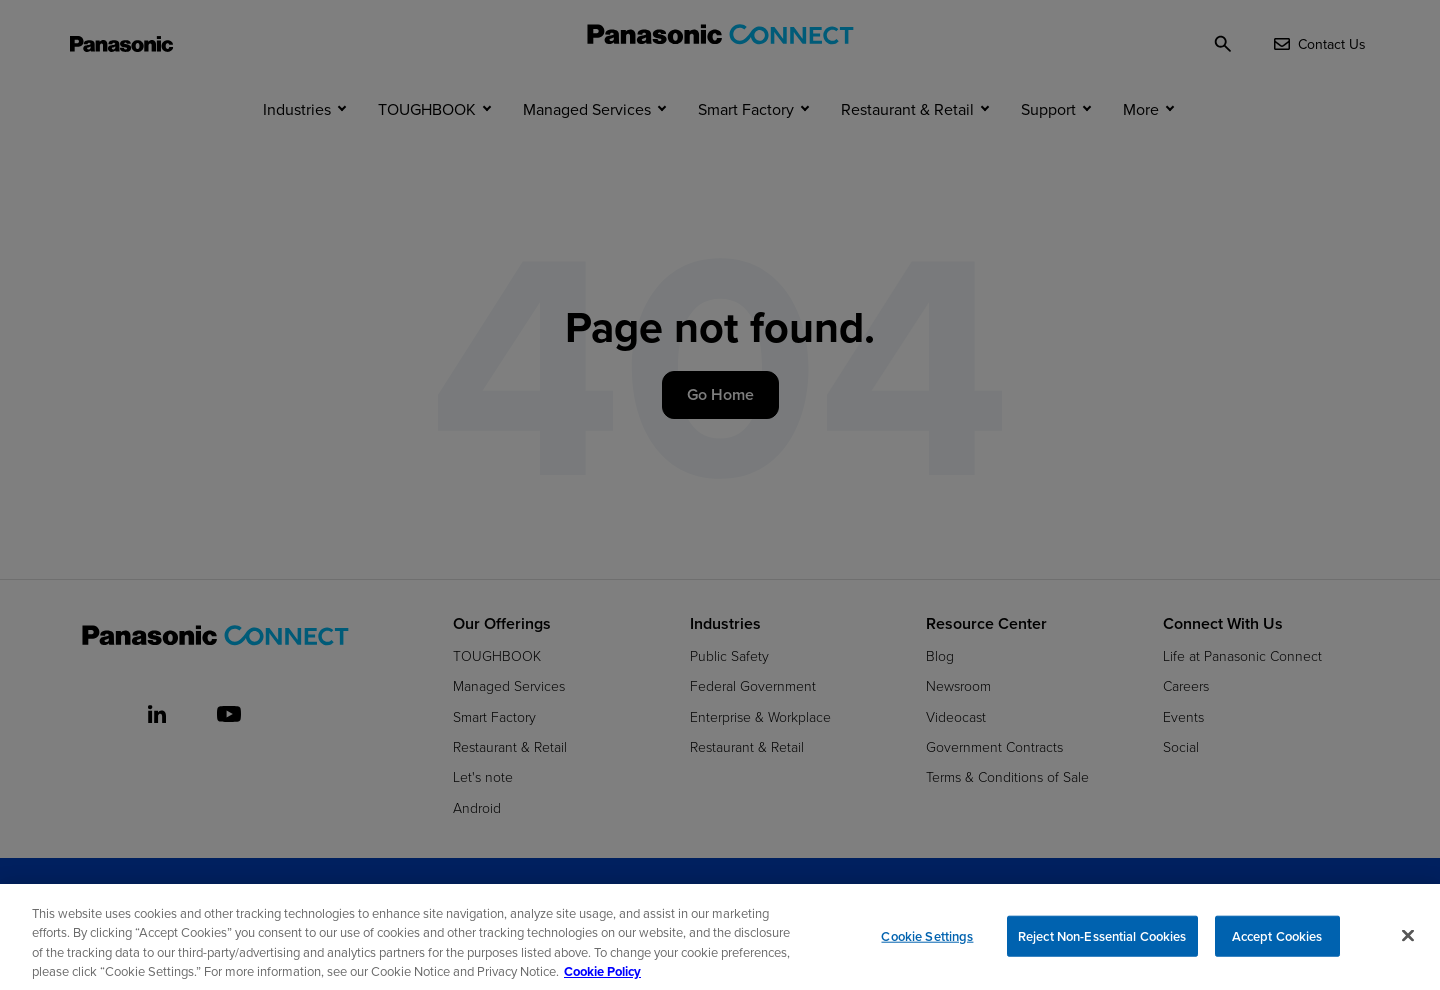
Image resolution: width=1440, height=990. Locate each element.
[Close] (1408, 943)
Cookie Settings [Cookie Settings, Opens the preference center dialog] (927, 943)
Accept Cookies (1277, 943)
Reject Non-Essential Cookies (1102, 943)
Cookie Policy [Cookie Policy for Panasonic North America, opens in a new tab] (602, 979)
